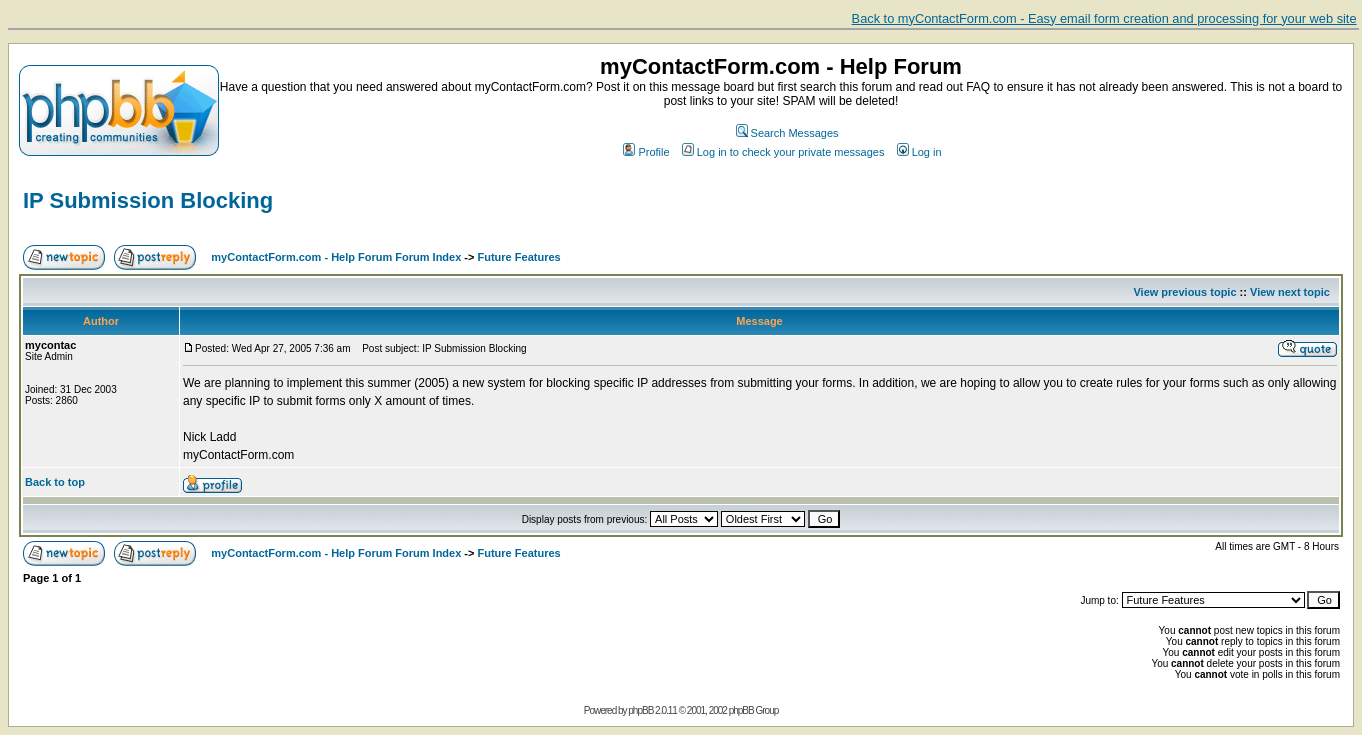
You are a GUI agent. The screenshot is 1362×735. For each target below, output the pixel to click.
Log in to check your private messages (783, 152)
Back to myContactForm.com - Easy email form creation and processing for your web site (1104, 18)
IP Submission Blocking (148, 200)
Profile (646, 152)
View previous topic (1184, 292)
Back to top (55, 482)
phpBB (640, 710)
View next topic (1290, 292)
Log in (919, 152)
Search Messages (787, 133)
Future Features (519, 257)
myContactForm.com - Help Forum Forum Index (336, 257)
